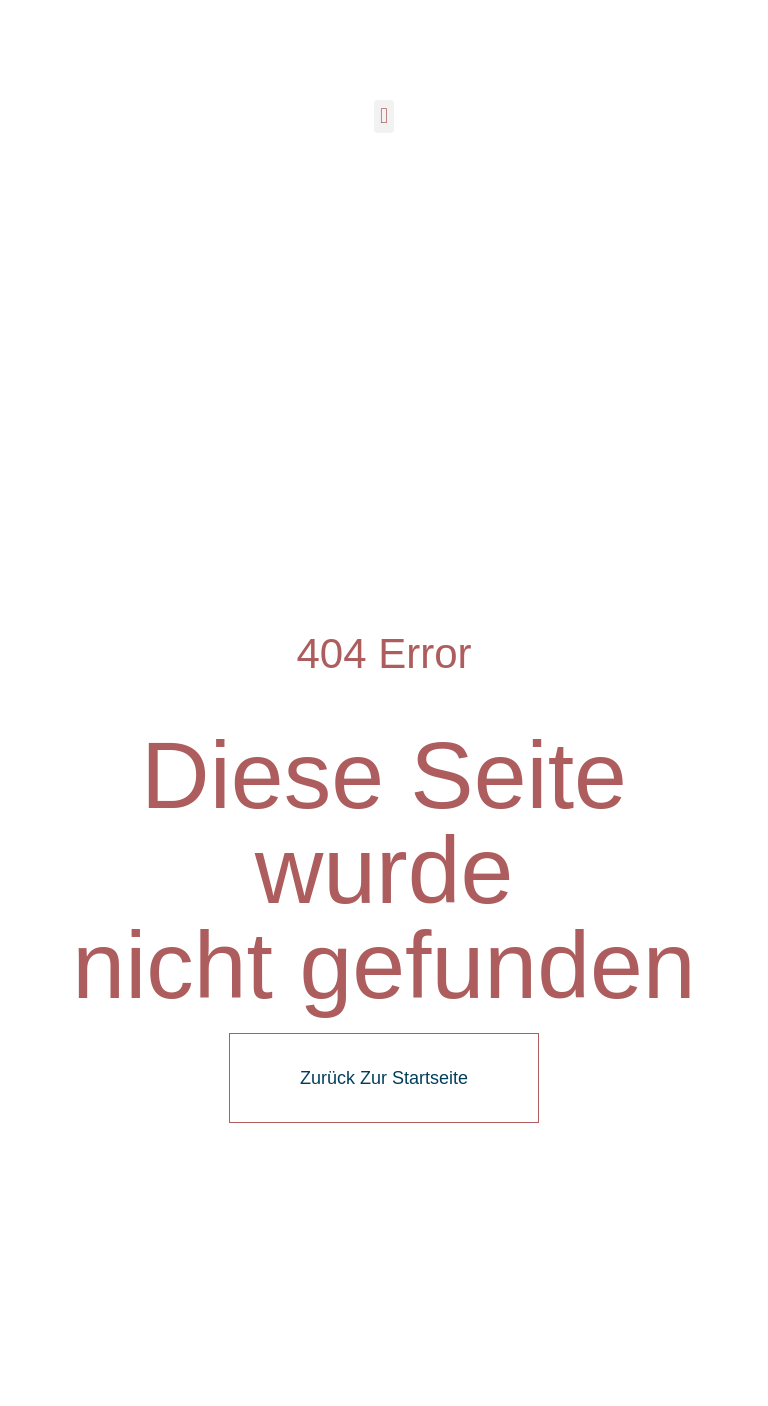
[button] (383, 116)
